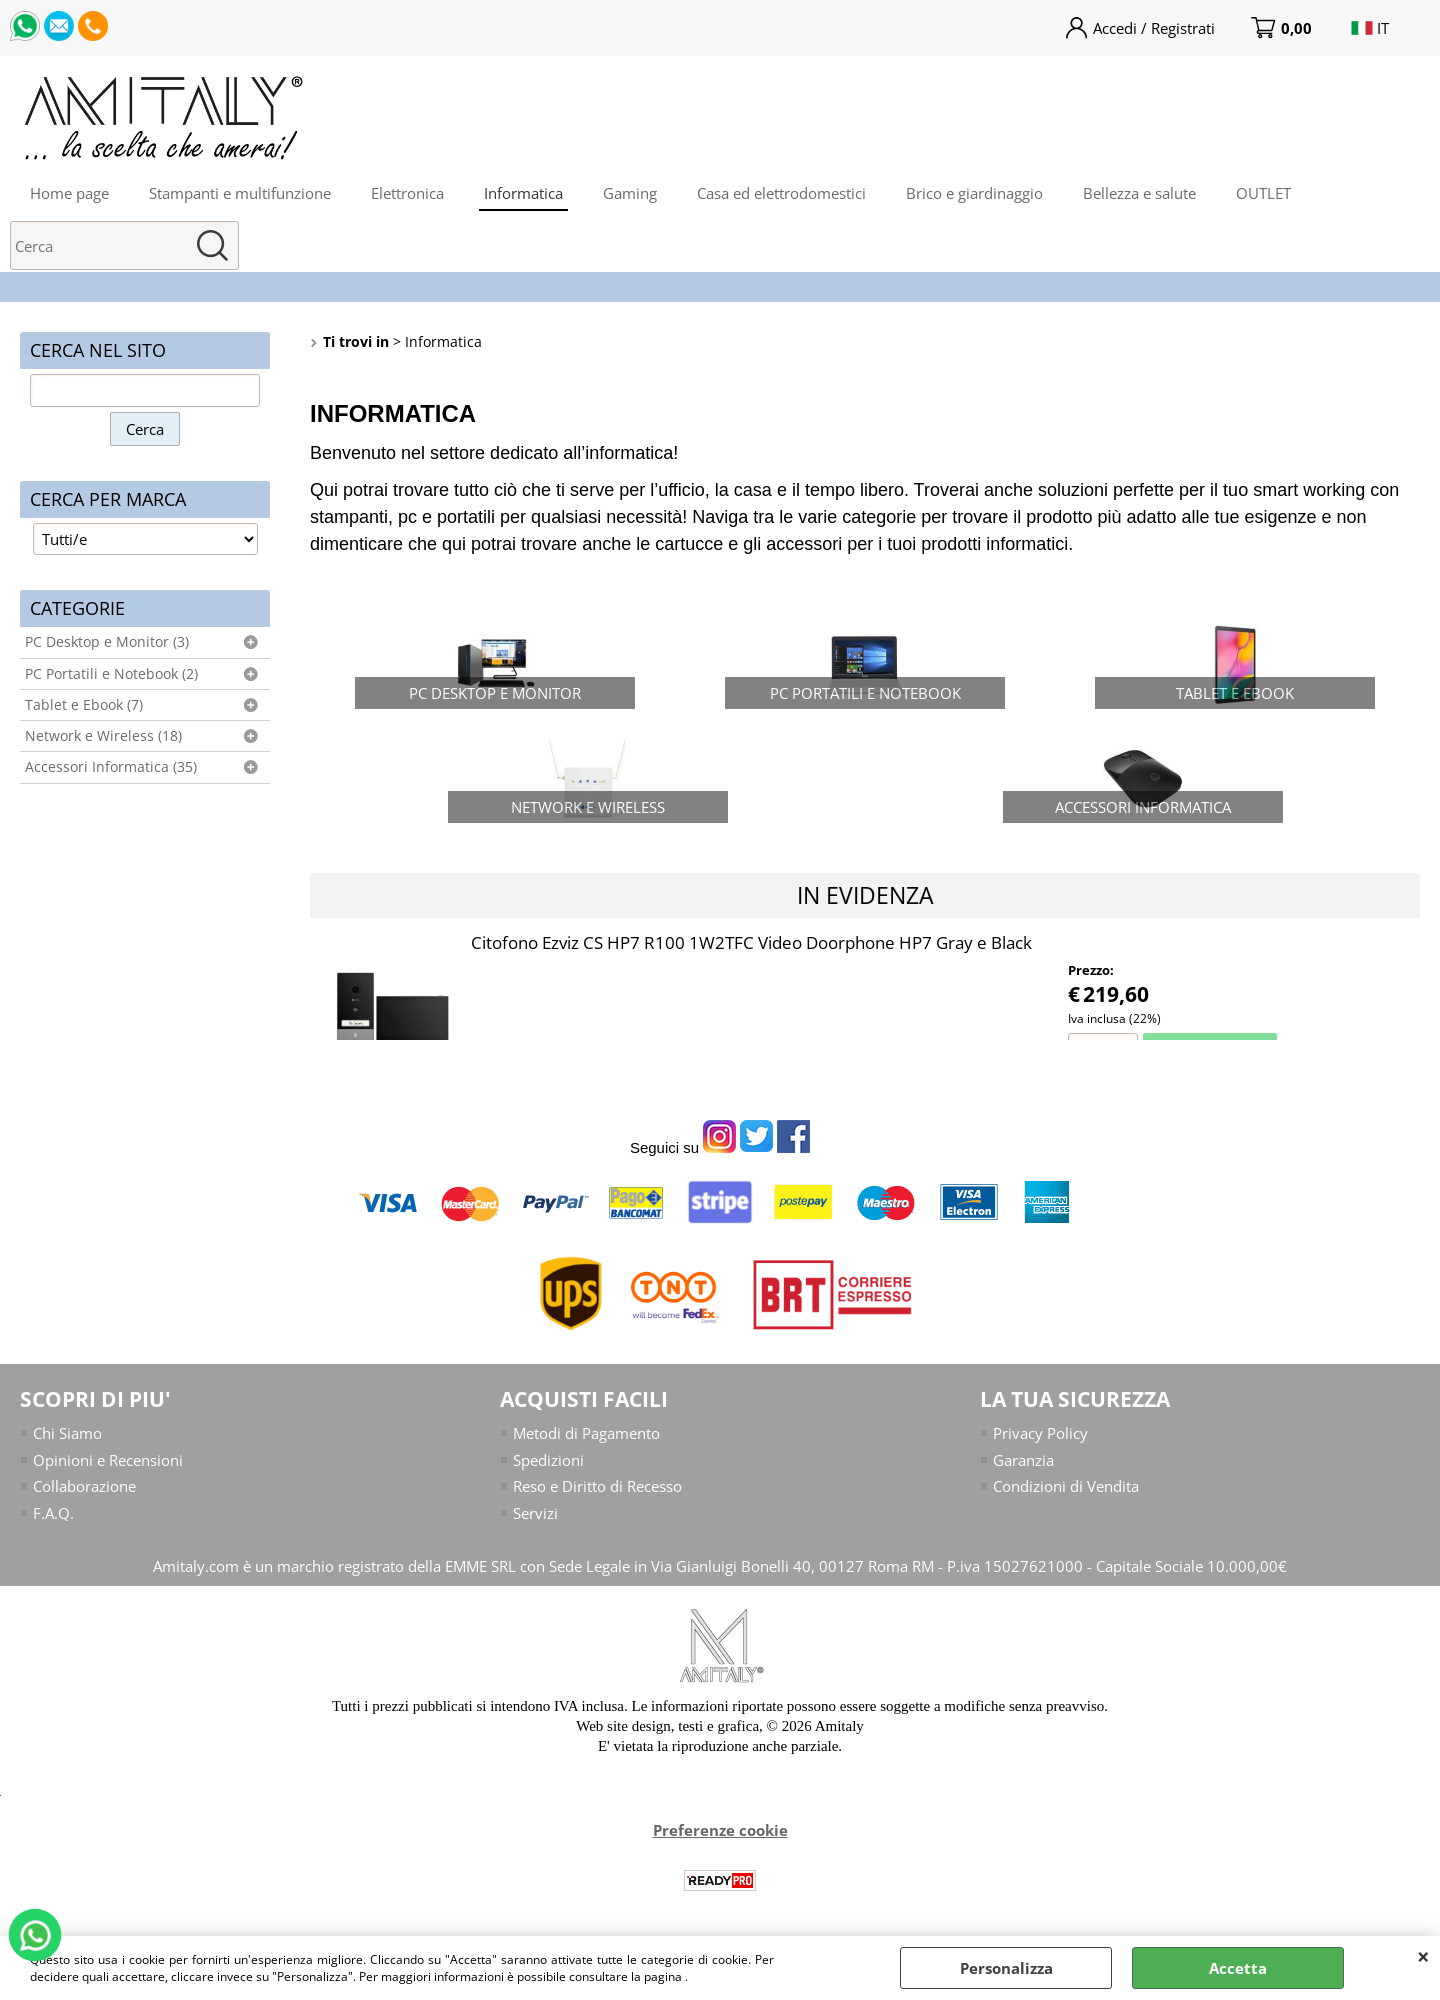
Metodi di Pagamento (586, 1433)
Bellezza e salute (1139, 193)
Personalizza (1006, 1968)
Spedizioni (548, 1460)
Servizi (535, 1513)
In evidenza (865, 895)
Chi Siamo (67, 1433)
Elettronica (407, 193)
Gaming (630, 193)
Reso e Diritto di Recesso (597, 1486)
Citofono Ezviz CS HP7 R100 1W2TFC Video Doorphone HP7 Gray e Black (751, 942)
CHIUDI (1423, 1956)
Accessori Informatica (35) (111, 767)
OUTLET (1263, 193)
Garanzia (1023, 1460)
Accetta (1238, 1968)
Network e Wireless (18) (103, 736)
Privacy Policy (1040, 1433)
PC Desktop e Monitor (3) (107, 642)
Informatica (523, 193)
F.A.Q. (53, 1513)
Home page (69, 193)
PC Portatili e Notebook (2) (111, 674)
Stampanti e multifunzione (240, 193)
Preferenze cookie (720, 1830)
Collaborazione (84, 1486)
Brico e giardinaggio (974, 193)
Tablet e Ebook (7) (84, 705)
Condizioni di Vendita (1066, 1486)
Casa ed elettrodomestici (781, 193)
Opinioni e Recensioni (108, 1460)
